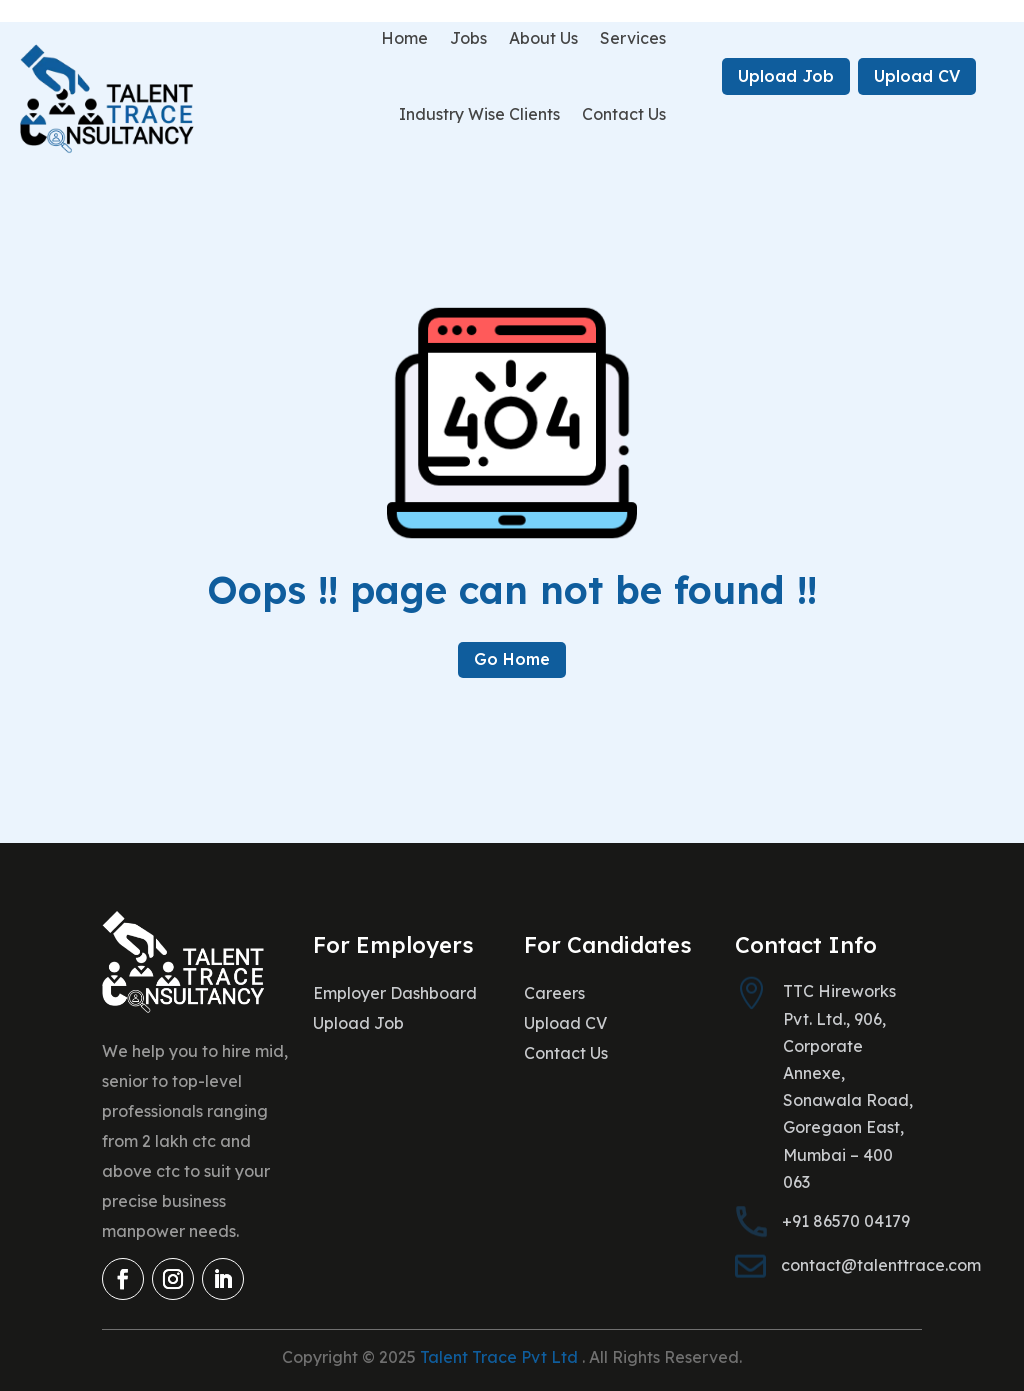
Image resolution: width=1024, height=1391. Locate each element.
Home (404, 38)
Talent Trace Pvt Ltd (501, 1357)
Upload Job (786, 76)
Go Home (512, 659)
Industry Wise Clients (479, 114)
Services (633, 38)
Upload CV (917, 76)
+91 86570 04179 (846, 1221)
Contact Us (624, 114)
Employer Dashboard (395, 994)
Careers (554, 994)
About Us (543, 38)
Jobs (468, 38)
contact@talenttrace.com (881, 1265)
